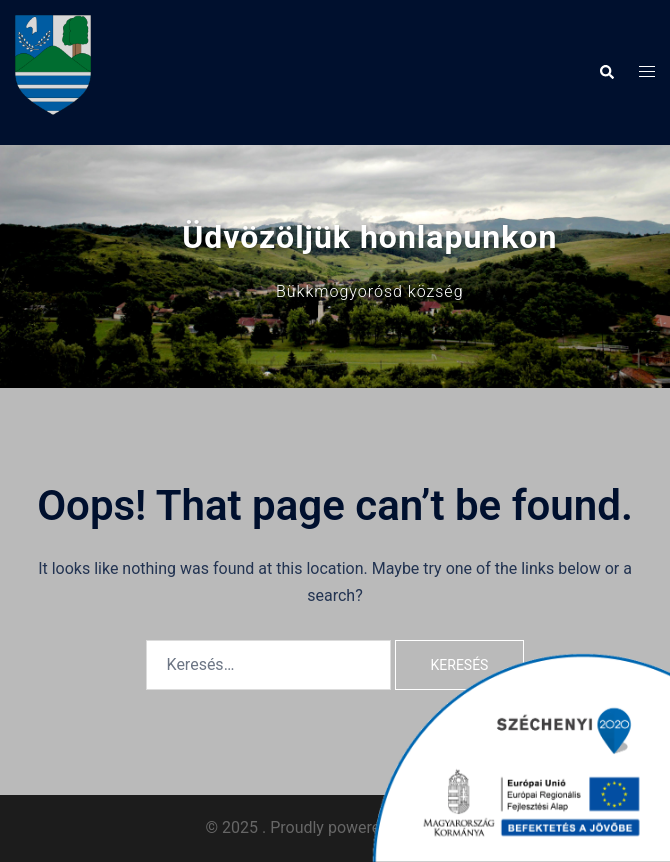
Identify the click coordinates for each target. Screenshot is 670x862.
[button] (606, 72)
